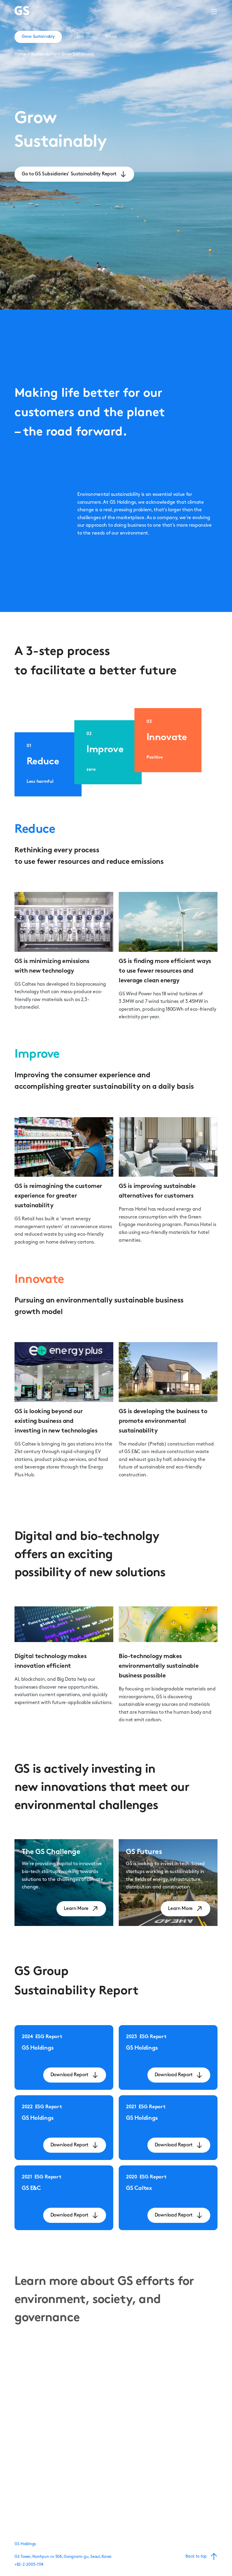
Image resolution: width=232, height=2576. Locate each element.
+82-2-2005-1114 (28, 2565)
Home (20, 54)
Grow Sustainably (77, 54)
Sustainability (44, 54)
